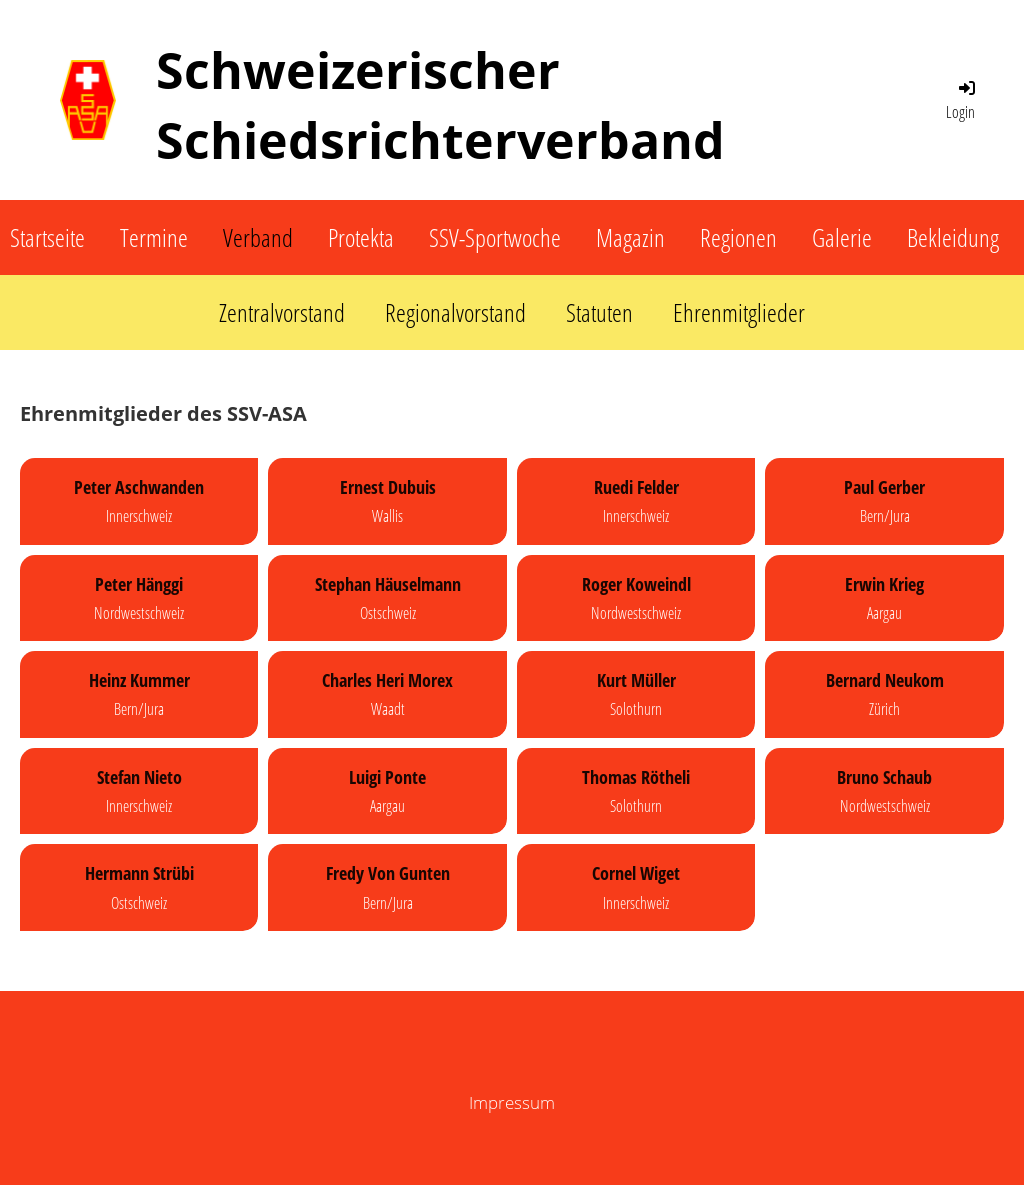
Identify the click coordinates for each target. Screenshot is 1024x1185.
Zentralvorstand (282, 312)
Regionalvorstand (455, 312)
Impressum (512, 1102)
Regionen (738, 237)
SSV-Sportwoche (495, 237)
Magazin (630, 237)
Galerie (842, 237)
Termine (154, 237)
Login (962, 100)
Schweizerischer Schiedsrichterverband (440, 105)
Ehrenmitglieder (739, 312)
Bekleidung (953, 237)
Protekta (361, 237)
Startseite (47, 237)
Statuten (599, 312)
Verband (258, 237)
